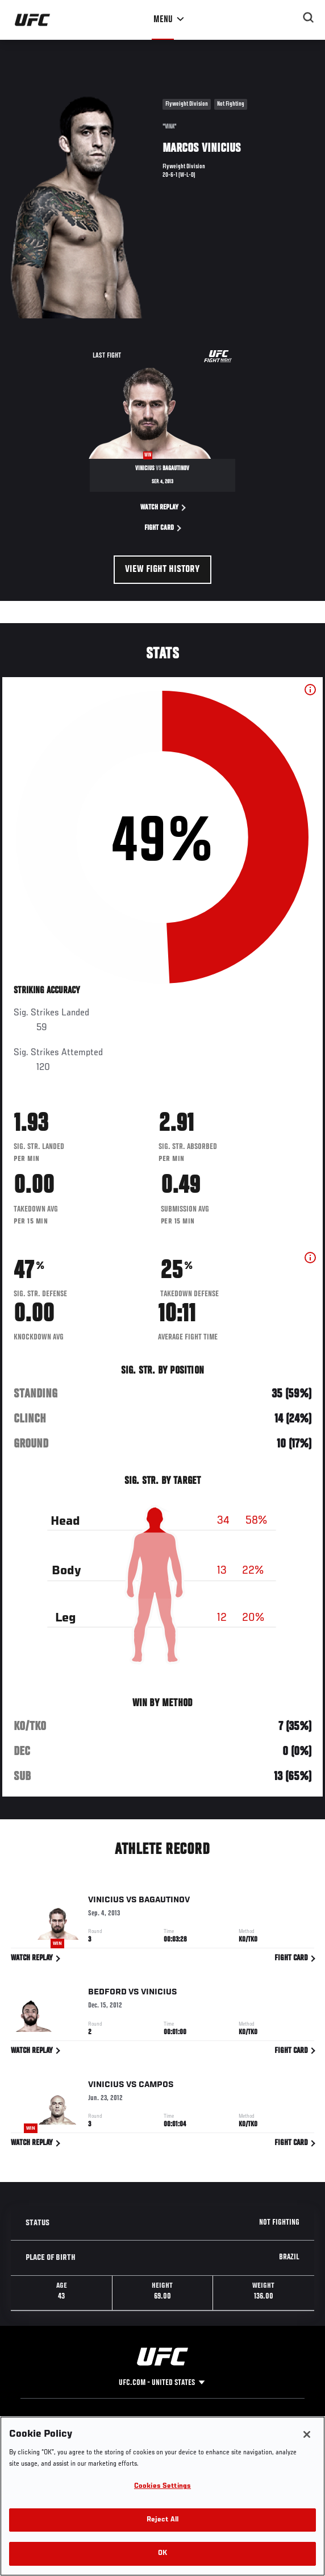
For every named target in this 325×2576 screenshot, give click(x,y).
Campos (156, 2087)
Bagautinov (164, 1902)
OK (162, 2553)
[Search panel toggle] (308, 17)
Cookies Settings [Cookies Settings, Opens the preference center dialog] (162, 2486)
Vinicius (106, 1902)
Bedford (107, 1994)
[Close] (306, 2434)
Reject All (162, 2520)
